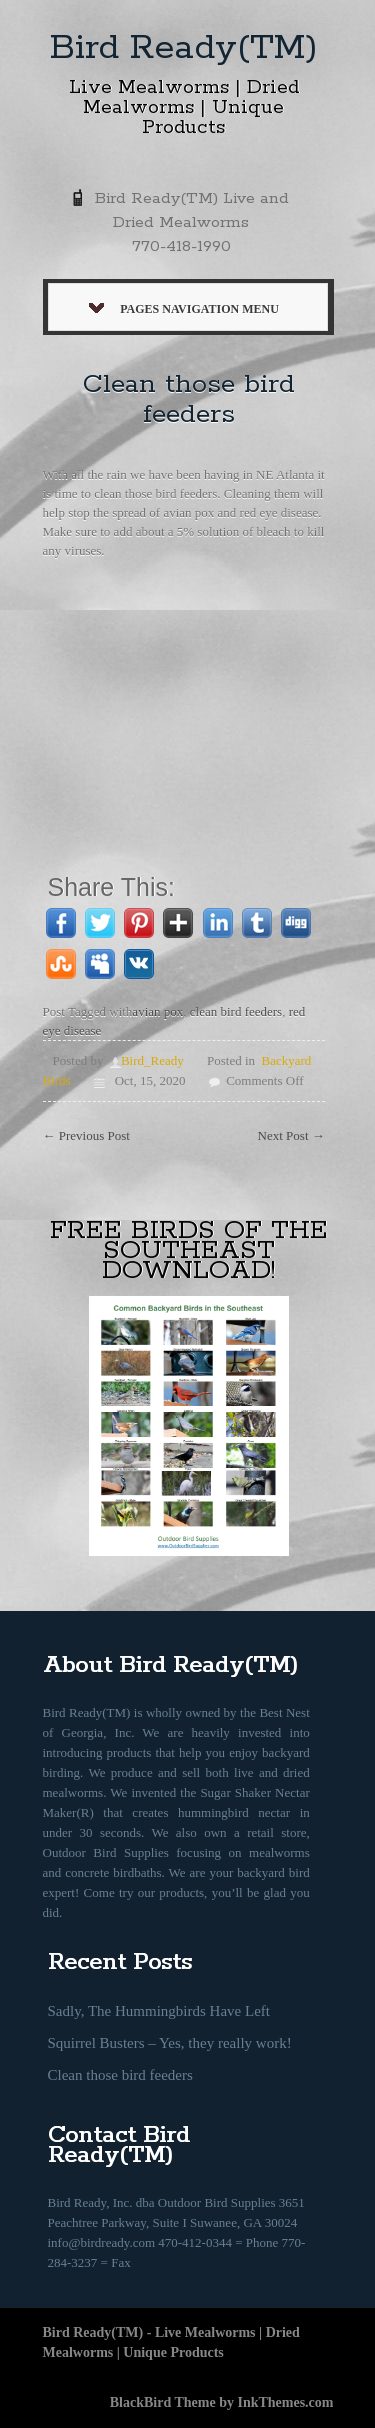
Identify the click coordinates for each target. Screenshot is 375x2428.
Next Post (291, 1135)
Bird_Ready (152, 1060)
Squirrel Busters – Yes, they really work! (170, 2043)
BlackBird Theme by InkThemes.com (222, 2402)
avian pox (157, 1011)
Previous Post (86, 1135)
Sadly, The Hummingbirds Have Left (159, 2011)
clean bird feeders (236, 1011)
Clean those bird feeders (189, 399)
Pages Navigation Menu (184, 309)
